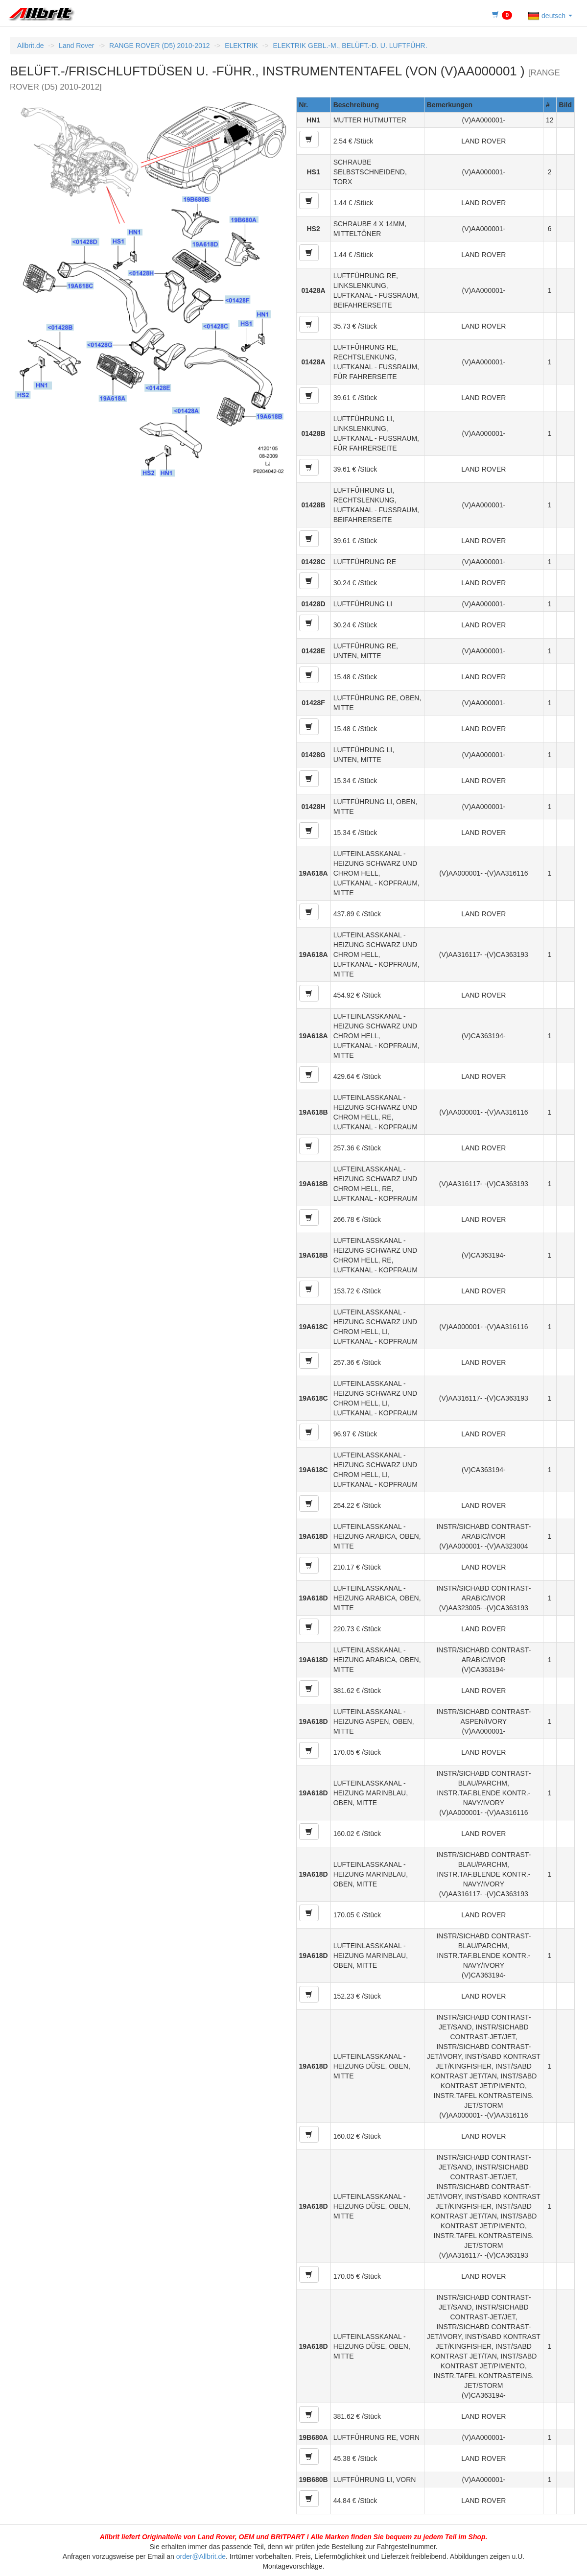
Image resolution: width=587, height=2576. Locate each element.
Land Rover (76, 45)
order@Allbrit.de (201, 2556)
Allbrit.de (30, 45)
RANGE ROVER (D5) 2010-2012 (159, 45)
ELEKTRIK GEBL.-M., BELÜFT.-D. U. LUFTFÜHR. (350, 45)
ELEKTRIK (241, 45)
